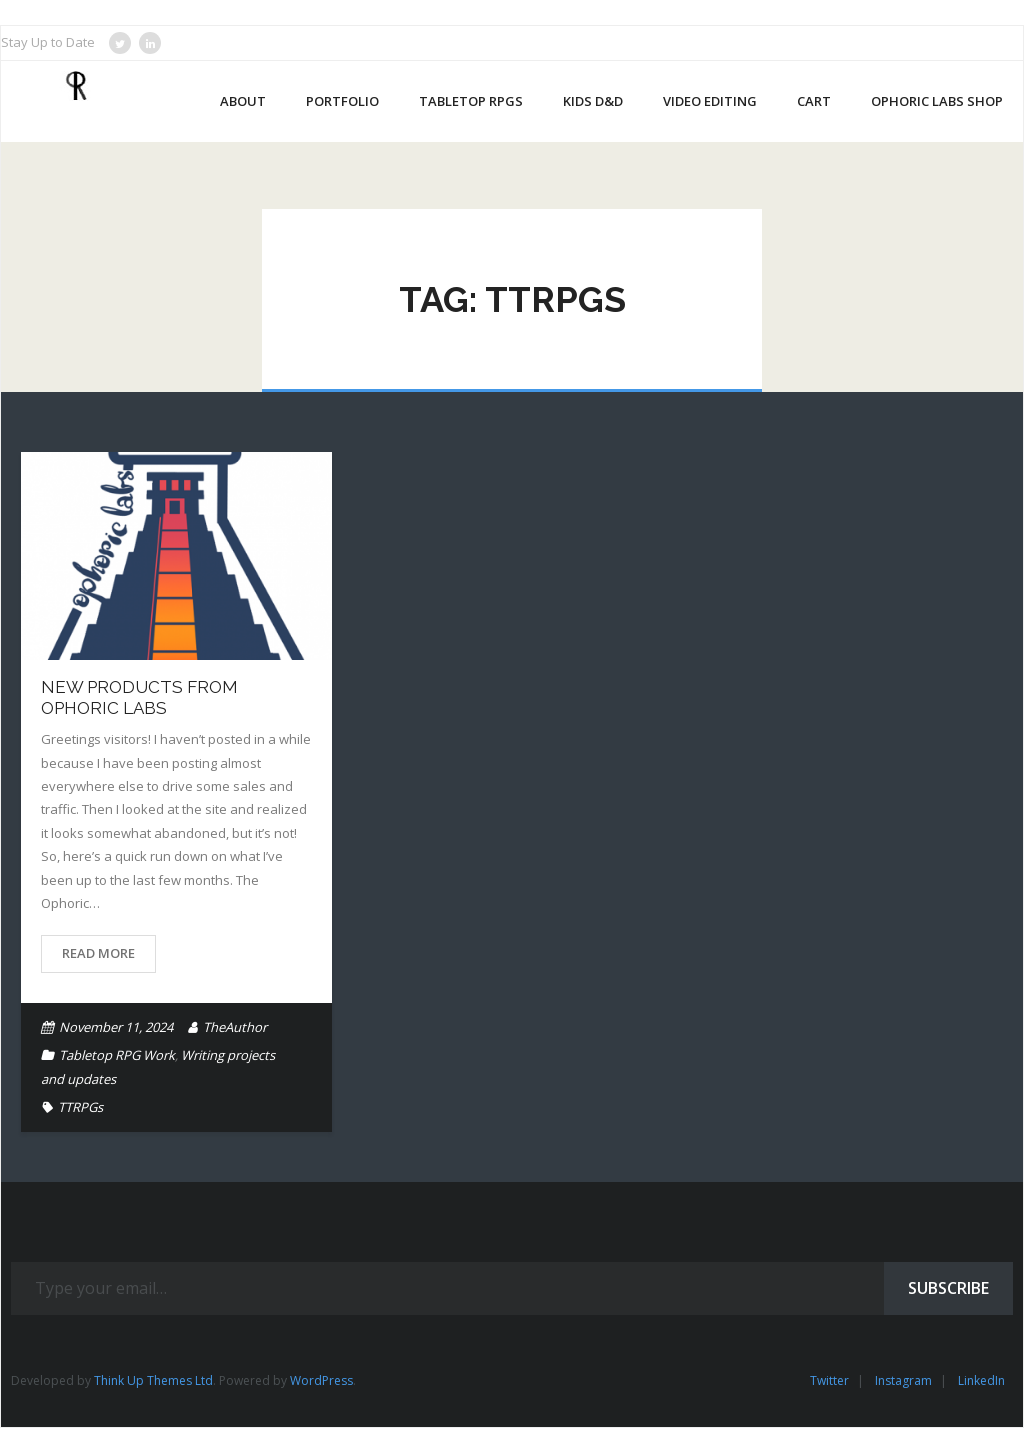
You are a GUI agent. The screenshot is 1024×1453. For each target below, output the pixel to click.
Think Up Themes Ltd (153, 1380)
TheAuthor (235, 1027)
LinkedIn (981, 1380)
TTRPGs (80, 1107)
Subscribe (948, 1288)
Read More (98, 953)
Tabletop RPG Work (117, 1055)
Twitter (829, 1380)
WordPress (321, 1380)
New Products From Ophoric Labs (139, 697)
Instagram (903, 1380)
